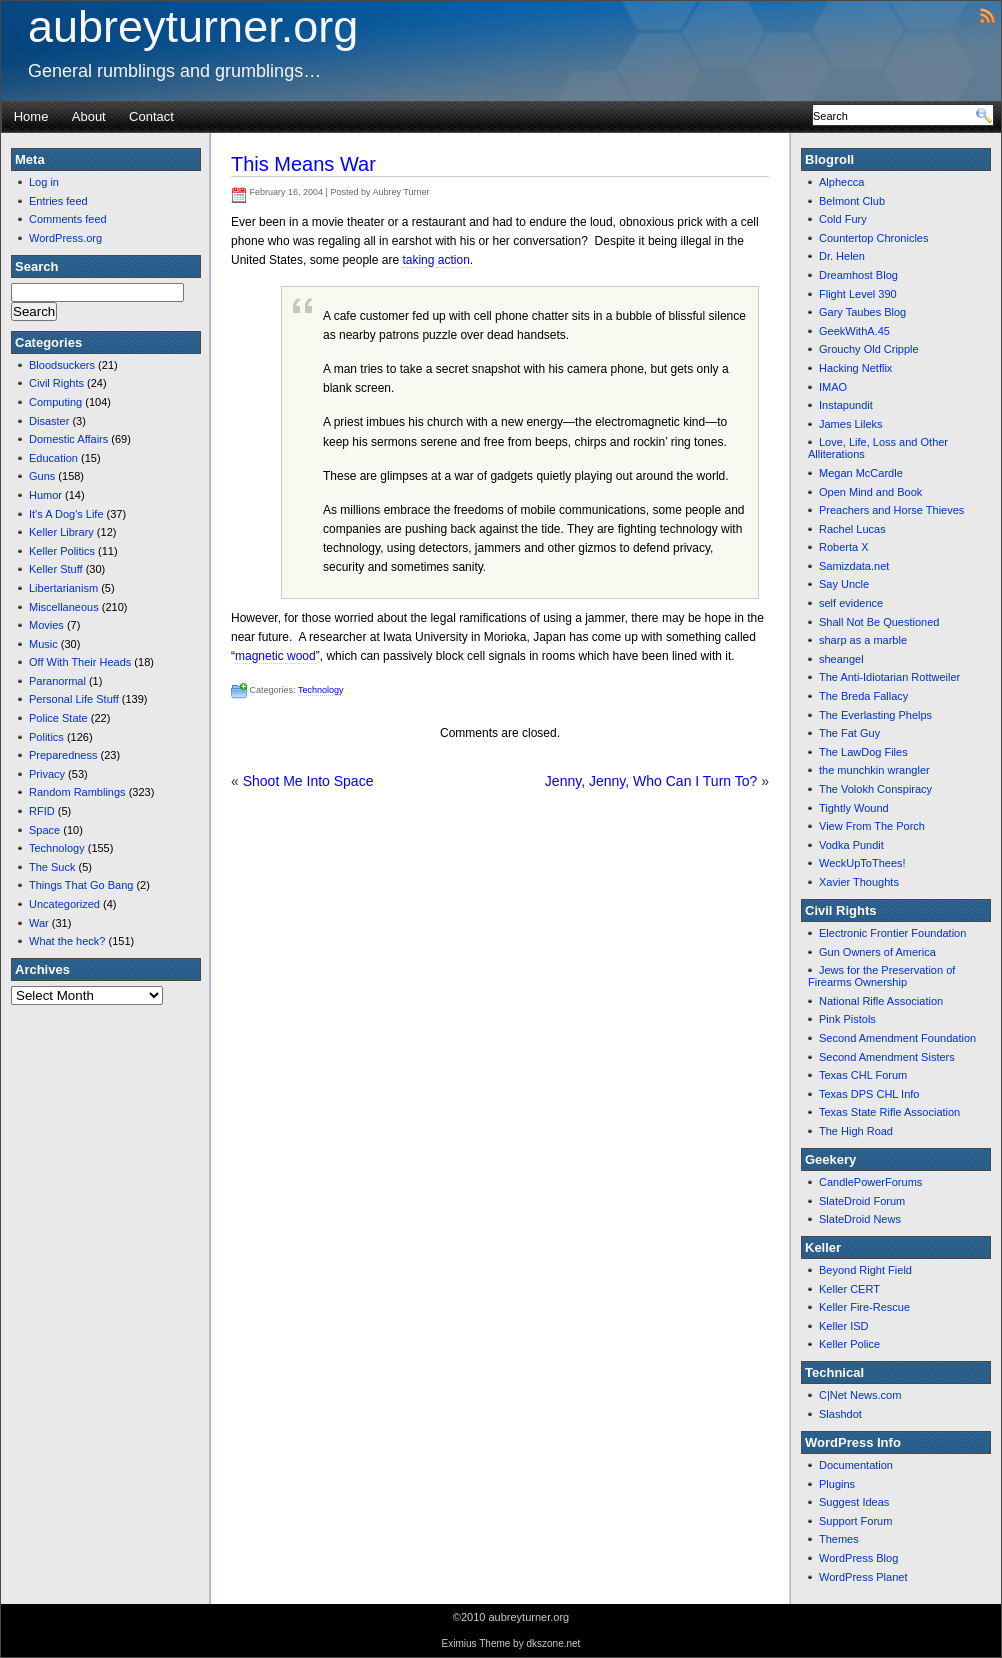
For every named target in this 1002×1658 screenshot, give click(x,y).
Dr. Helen (842, 256)
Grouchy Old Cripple (869, 349)
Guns (42, 476)
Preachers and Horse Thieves (891, 510)
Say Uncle (844, 584)
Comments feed (68, 219)
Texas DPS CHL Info (869, 1094)
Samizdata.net (854, 566)
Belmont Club (852, 201)
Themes (839, 1539)
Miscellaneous (64, 607)
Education (53, 458)
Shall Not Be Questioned (879, 622)
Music (43, 644)
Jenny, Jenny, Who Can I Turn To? (651, 781)
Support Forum (855, 1521)
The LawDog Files (863, 752)
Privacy (47, 774)
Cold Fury (843, 219)
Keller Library (61, 532)
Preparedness (63, 755)
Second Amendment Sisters (887, 1057)
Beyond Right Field (865, 1270)
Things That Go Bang (81, 885)
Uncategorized (64, 904)
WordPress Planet (863, 1577)
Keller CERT (849, 1289)
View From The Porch (872, 826)
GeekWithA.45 (854, 331)
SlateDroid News (860, 1219)
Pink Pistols (847, 1019)
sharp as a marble (863, 640)
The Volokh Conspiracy (875, 789)
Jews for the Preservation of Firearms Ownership (881, 976)
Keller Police (849, 1344)
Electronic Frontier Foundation (892, 933)
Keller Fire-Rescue (864, 1307)
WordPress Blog (858, 1558)
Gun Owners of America (877, 952)
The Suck (52, 867)
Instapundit (846, 405)
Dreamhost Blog (858, 275)
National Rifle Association (881, 1001)
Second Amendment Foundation (897, 1038)
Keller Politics (62, 551)
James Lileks (851, 424)
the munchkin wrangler (874, 770)
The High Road (856, 1131)
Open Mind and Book (870, 492)
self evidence (851, 603)
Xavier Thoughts (859, 882)
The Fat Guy (849, 733)
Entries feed (58, 201)
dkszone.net (553, 1643)
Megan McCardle (861, 473)
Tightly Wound (854, 808)
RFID (42, 811)
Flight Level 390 (858, 294)
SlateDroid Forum (862, 1201)
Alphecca (841, 182)
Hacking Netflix (855, 368)
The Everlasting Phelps (875, 715)
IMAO (833, 387)
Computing (55, 402)
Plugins (837, 1484)
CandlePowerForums (870, 1182)
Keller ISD (844, 1326)
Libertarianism (63, 588)
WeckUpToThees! (862, 863)
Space (44, 830)
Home (31, 116)
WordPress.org (65, 238)
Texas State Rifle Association (889, 1112)
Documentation (856, 1465)
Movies (46, 625)
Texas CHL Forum (863, 1075)
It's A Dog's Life (66, 514)
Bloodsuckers (62, 365)
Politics (46, 737)
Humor (45, 495)
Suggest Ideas (854, 1502)
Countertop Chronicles (873, 238)
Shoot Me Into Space (308, 781)
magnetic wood (275, 656)
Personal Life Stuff (74, 699)
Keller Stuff (56, 569)
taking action (435, 260)
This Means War (303, 164)
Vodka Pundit (851, 845)
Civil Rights (56, 383)
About (89, 116)
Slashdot (840, 1414)
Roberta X (844, 547)
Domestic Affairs (68, 439)
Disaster (49, 421)
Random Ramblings (77, 792)
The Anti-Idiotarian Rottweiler (889, 677)
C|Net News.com (860, 1395)
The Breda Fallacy (863, 696)
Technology (57, 848)
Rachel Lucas (852, 529)
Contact (151, 116)
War (39, 923)
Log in (44, 182)
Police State (58, 718)
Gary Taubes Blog (862, 312)
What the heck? (67, 941)
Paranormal (57, 681)
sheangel (841, 659)
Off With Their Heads (80, 662)
